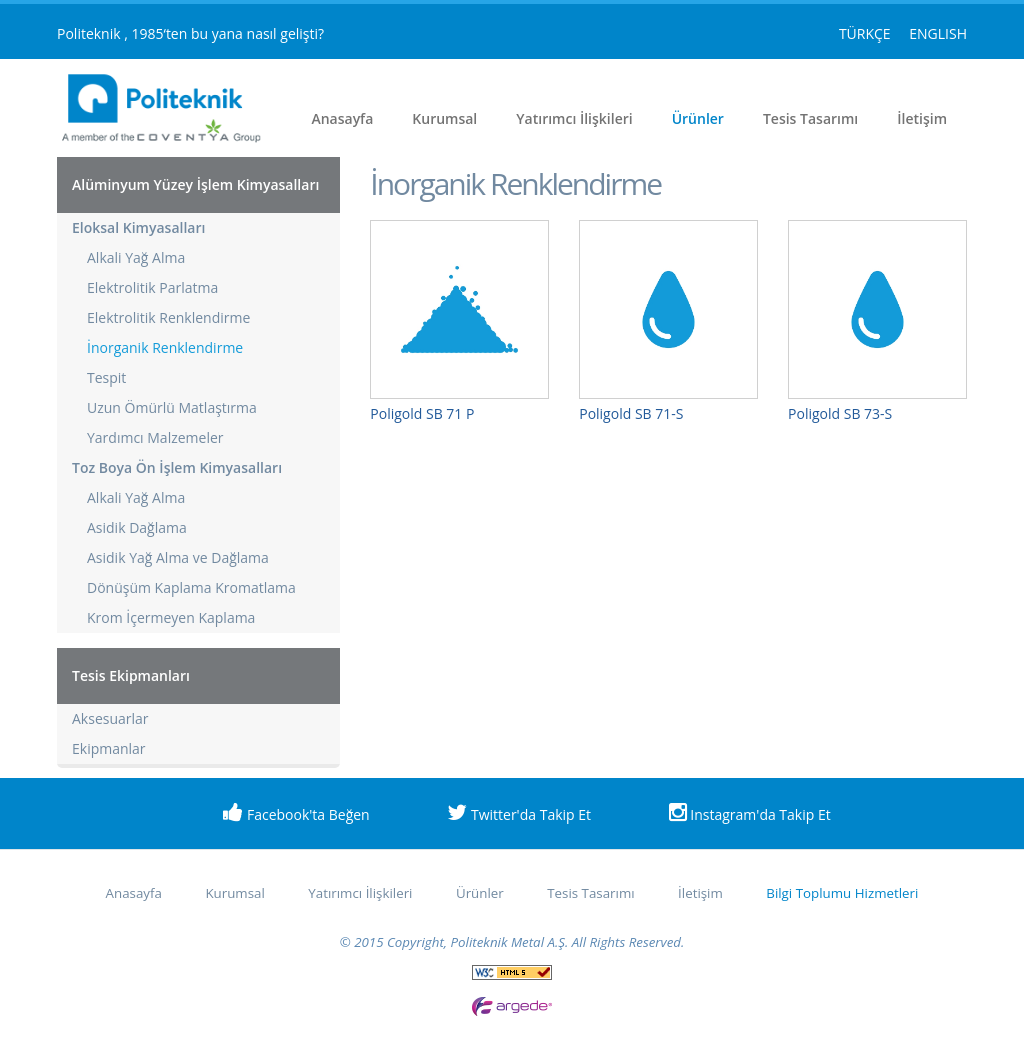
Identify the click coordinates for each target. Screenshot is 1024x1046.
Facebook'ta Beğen (296, 813)
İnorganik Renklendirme (165, 347)
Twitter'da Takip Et (519, 813)
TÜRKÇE (866, 33)
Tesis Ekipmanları (131, 675)
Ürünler (698, 118)
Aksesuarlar (110, 718)
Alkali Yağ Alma (136, 257)
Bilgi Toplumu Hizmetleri (842, 893)
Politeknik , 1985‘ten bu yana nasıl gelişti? (190, 33)
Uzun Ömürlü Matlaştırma (172, 407)
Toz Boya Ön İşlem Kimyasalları (177, 467)
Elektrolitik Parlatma (152, 287)
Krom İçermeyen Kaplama (171, 617)
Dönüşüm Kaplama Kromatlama (191, 587)
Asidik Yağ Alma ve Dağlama (178, 557)
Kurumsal (444, 118)
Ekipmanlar (109, 748)
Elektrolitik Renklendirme (168, 317)
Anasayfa (342, 118)
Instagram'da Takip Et (750, 813)
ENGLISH (938, 33)
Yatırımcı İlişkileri (574, 118)
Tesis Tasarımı (810, 118)
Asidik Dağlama (137, 527)
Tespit (106, 377)
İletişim (922, 118)
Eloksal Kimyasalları (138, 227)
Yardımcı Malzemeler (155, 437)
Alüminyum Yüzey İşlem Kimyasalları (195, 184)
